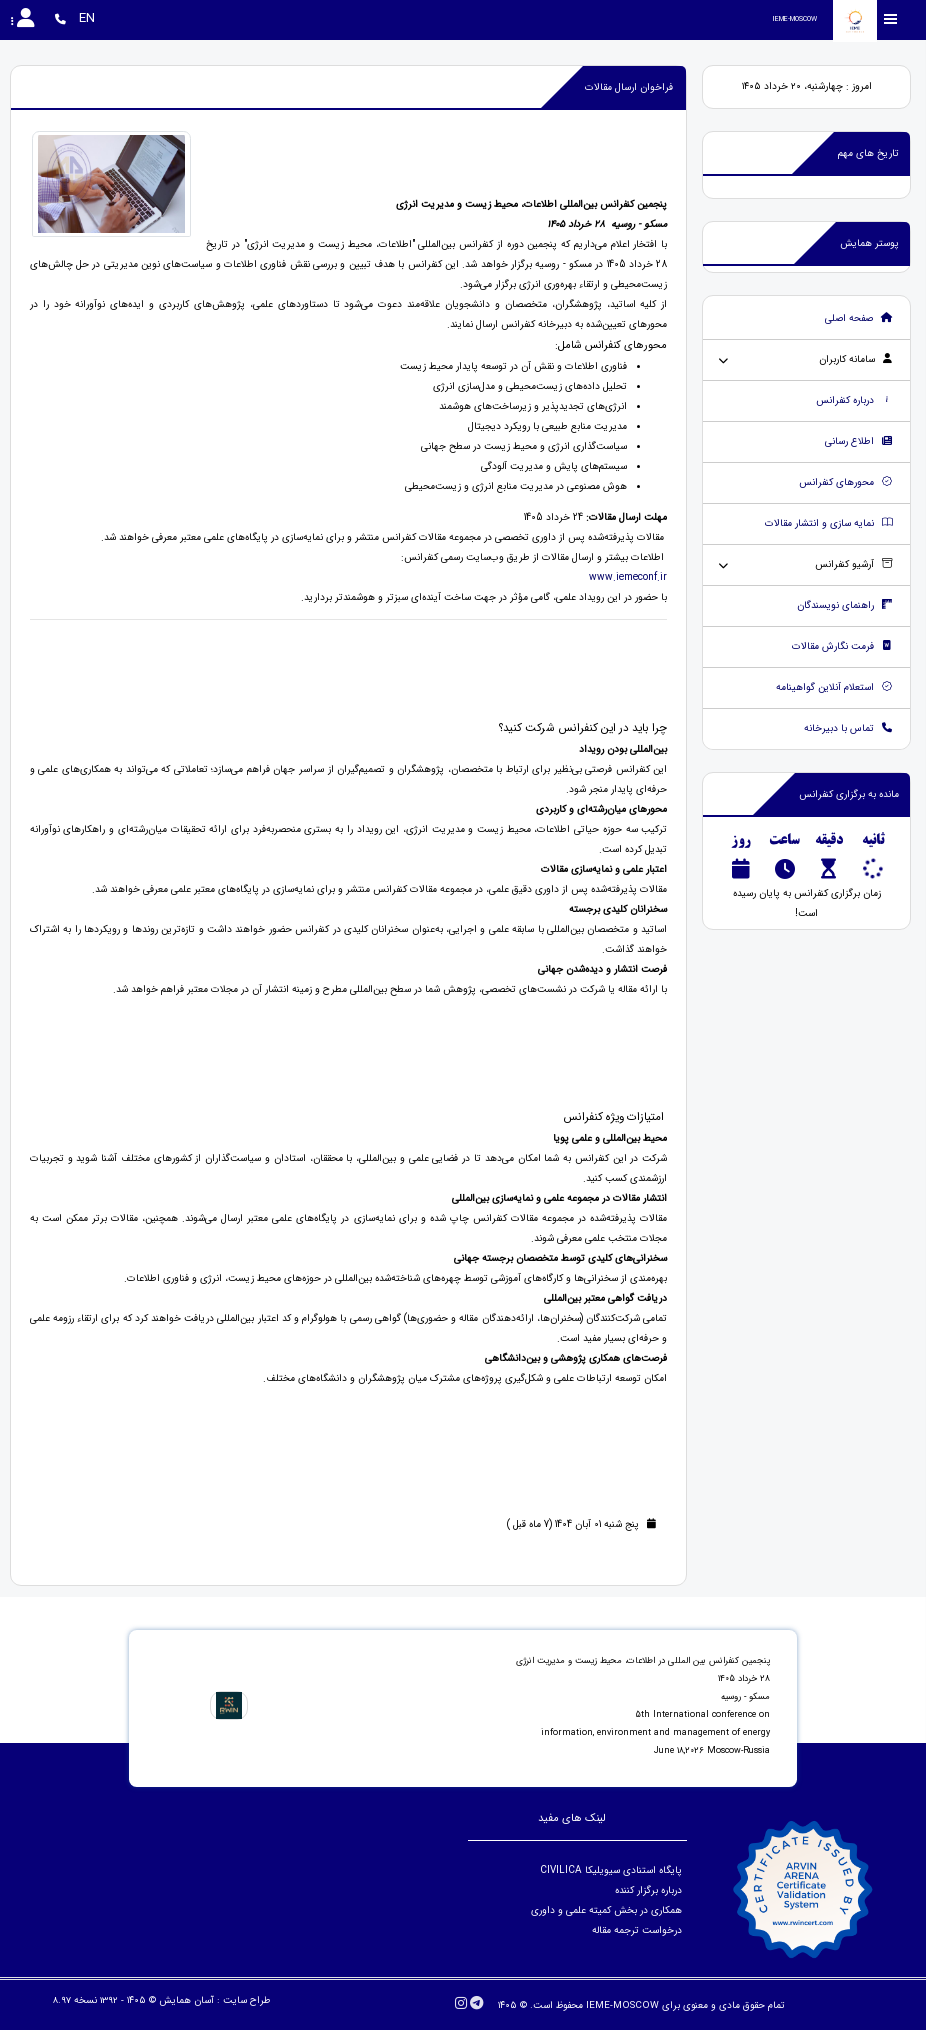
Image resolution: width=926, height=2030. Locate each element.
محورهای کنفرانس (846, 482)
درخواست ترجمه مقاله (637, 1930)
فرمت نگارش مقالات (842, 646)
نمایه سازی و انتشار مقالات (829, 523)
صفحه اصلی (859, 318)
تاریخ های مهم (868, 153)
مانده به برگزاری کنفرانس (849, 794)
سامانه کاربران (856, 359)
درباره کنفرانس (854, 400)
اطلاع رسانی (859, 441)
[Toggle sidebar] (891, 19)
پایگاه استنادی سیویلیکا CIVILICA (611, 1870)
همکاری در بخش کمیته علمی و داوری (605, 1910)
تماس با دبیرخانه (848, 728)
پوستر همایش (869, 243)
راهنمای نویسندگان (845, 605)
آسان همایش (186, 2000)
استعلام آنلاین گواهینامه (834, 687)
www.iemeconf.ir (628, 577)
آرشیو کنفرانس (854, 564)
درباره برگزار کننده (647, 1890)
